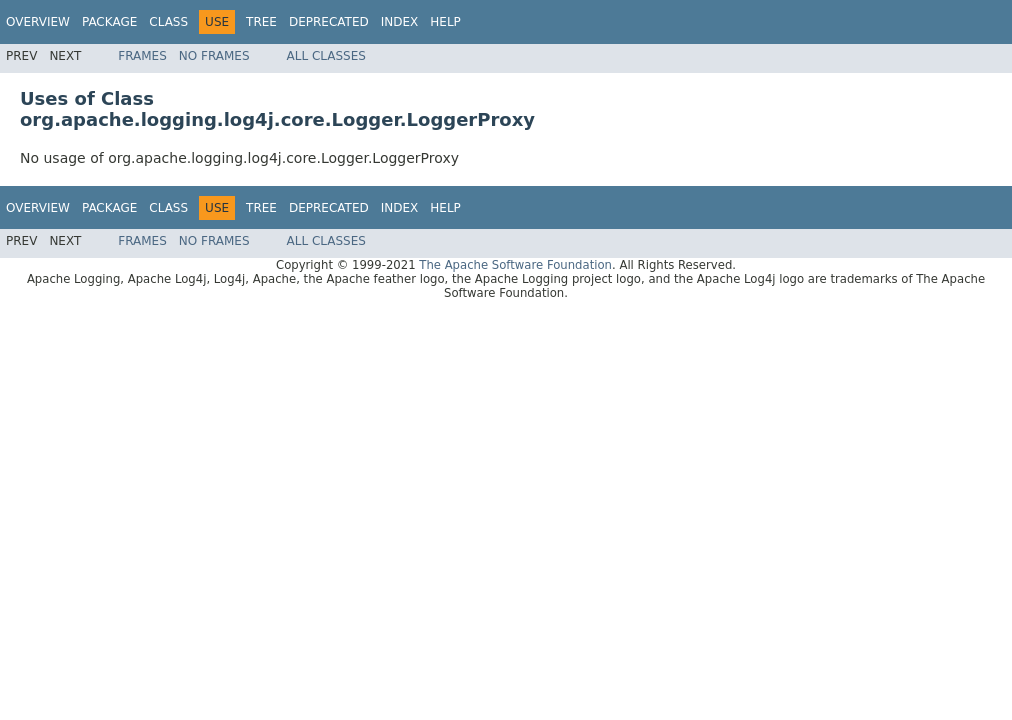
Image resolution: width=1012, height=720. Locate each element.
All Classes (326, 56)
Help (445, 22)
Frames (142, 56)
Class (168, 22)
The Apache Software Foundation (515, 265)
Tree (261, 22)
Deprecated (329, 22)
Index (400, 22)
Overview (38, 22)
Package (109, 22)
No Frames (214, 56)
